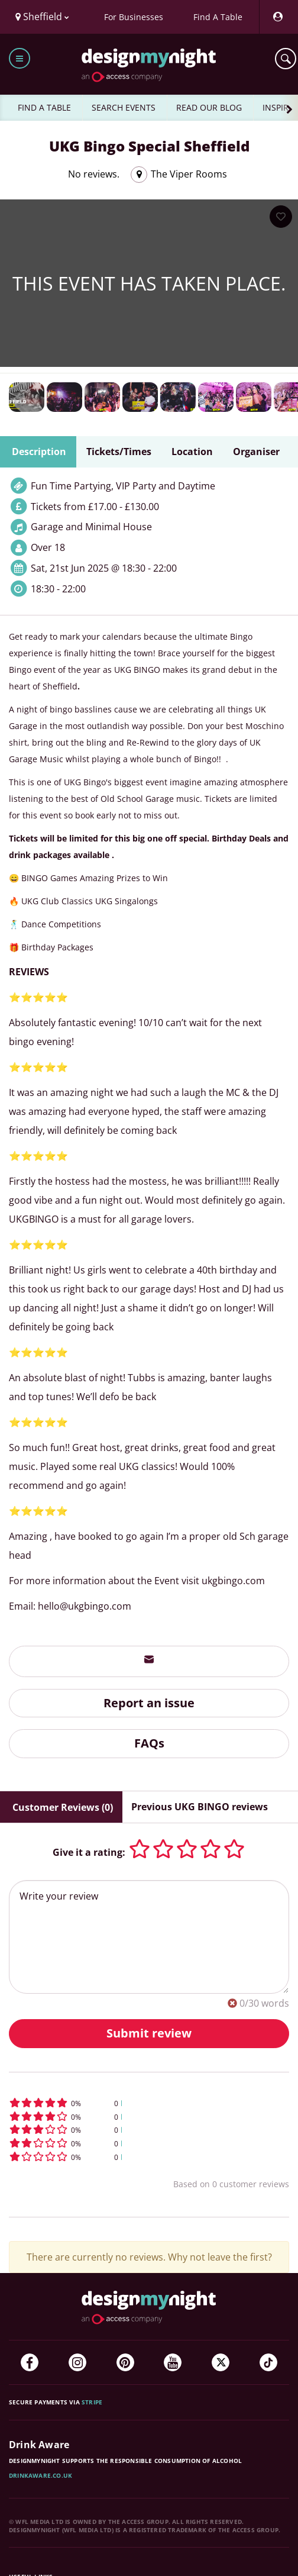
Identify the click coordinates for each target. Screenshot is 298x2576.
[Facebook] (29, 2362)
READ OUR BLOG (209, 107)
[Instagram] (77, 2362)
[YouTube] (173, 2362)
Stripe (92, 2402)
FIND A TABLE (44, 107)
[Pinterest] (125, 2362)
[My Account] (277, 17)
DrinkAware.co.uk (40, 2475)
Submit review (149, 2033)
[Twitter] (220, 2362)
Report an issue (149, 1703)
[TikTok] (268, 2362)
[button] (149, 2103)
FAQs (149, 1743)
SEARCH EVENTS (124, 107)
